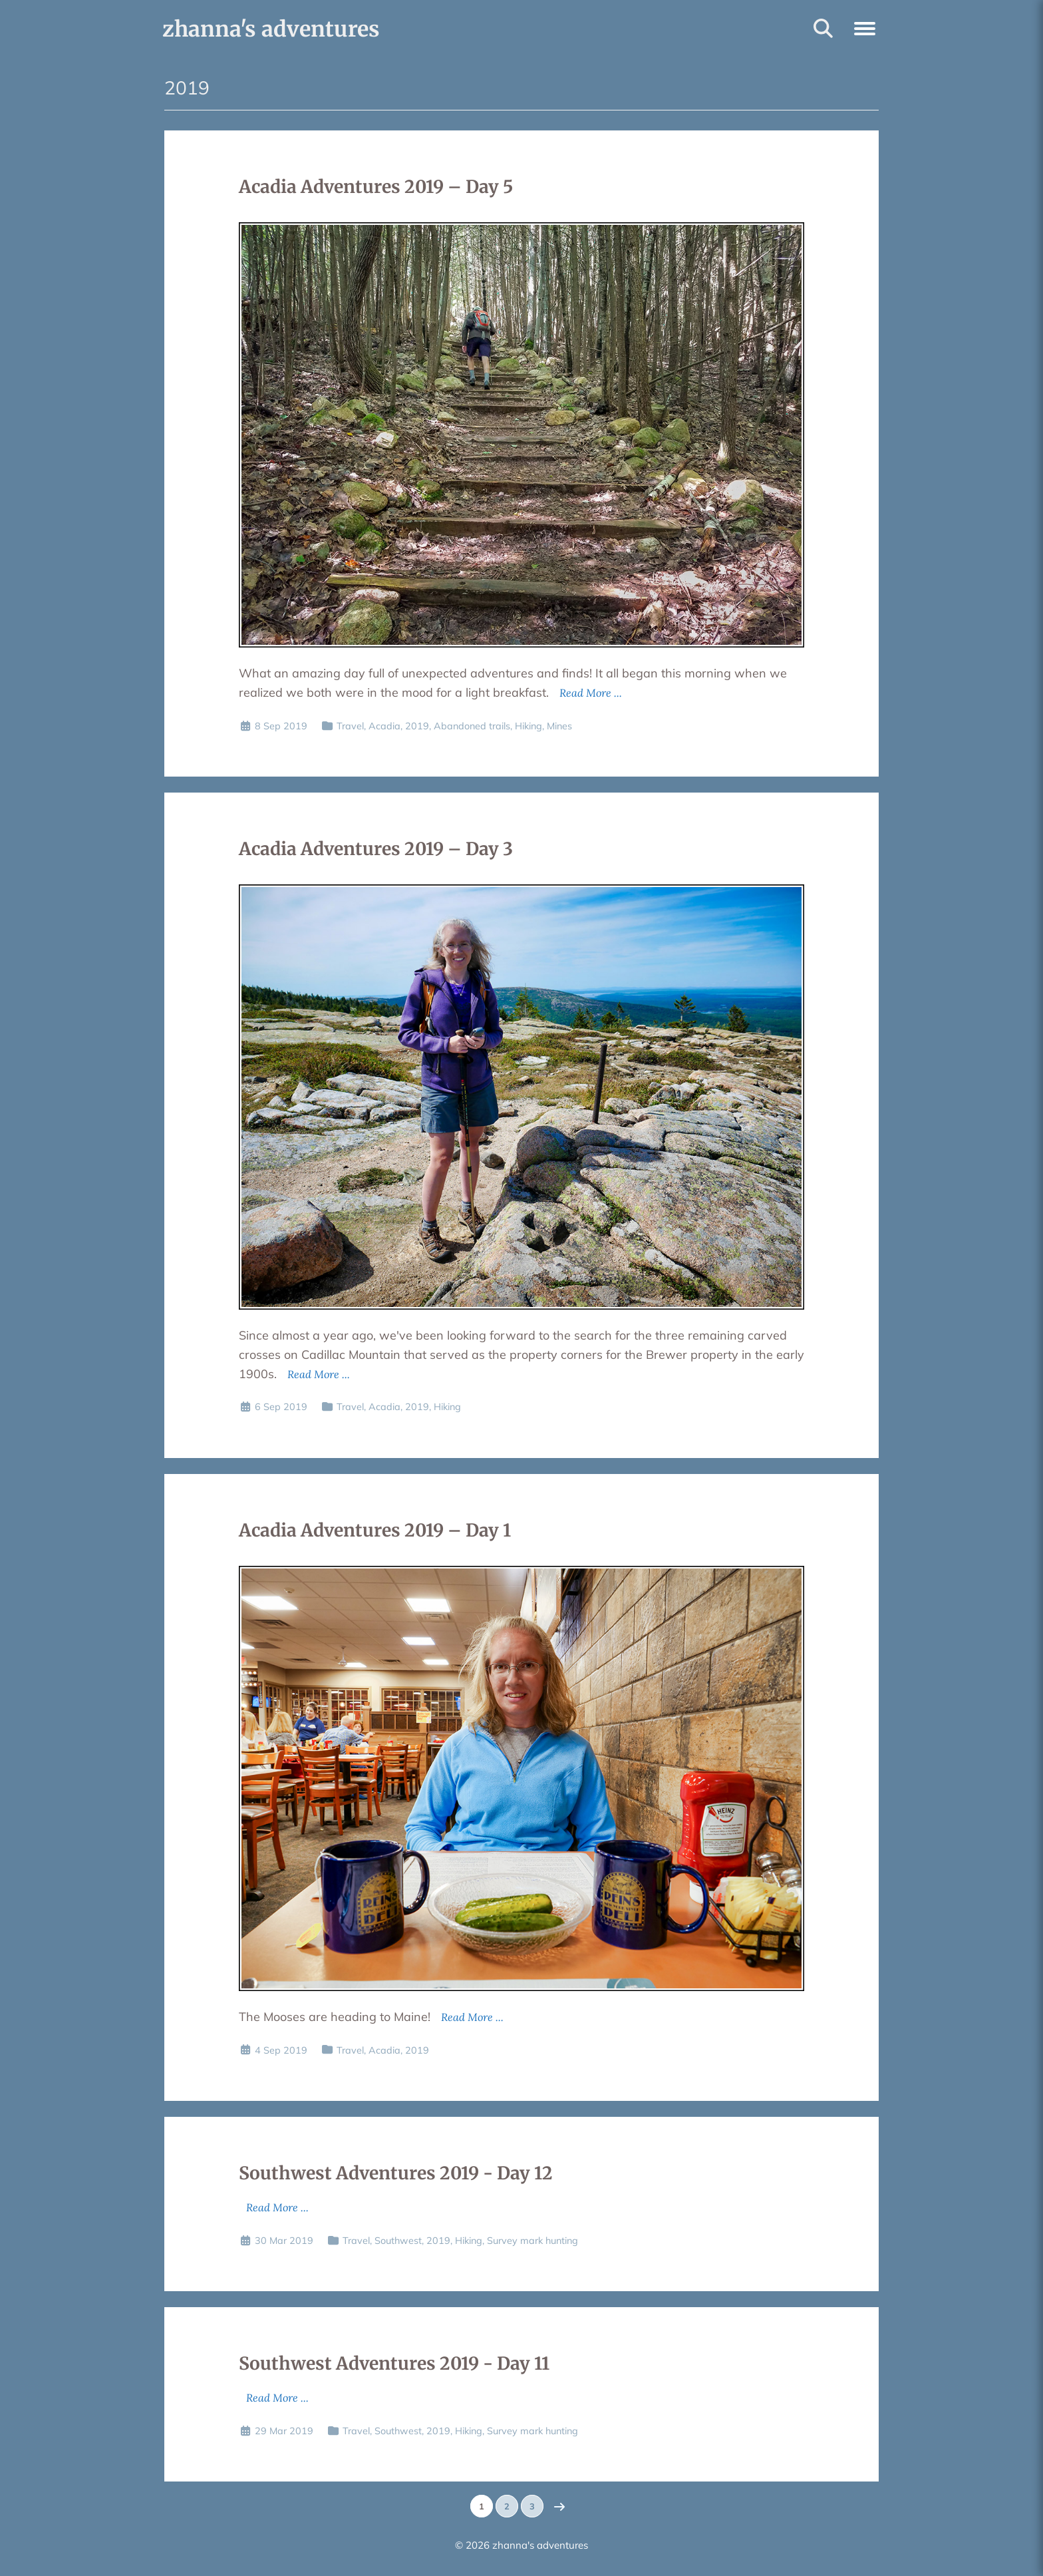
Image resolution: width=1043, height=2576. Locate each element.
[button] (865, 26)
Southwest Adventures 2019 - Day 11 (394, 2363)
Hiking (528, 726)
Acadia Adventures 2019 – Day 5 (376, 187)
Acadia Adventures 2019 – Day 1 (375, 1530)
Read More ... (590, 692)
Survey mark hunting (532, 2241)
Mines (559, 726)
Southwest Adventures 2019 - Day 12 (396, 2173)
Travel (350, 726)
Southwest (398, 2241)
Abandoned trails (472, 726)
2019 (417, 726)
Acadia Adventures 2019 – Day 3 (376, 849)
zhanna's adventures (271, 29)
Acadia (384, 726)
